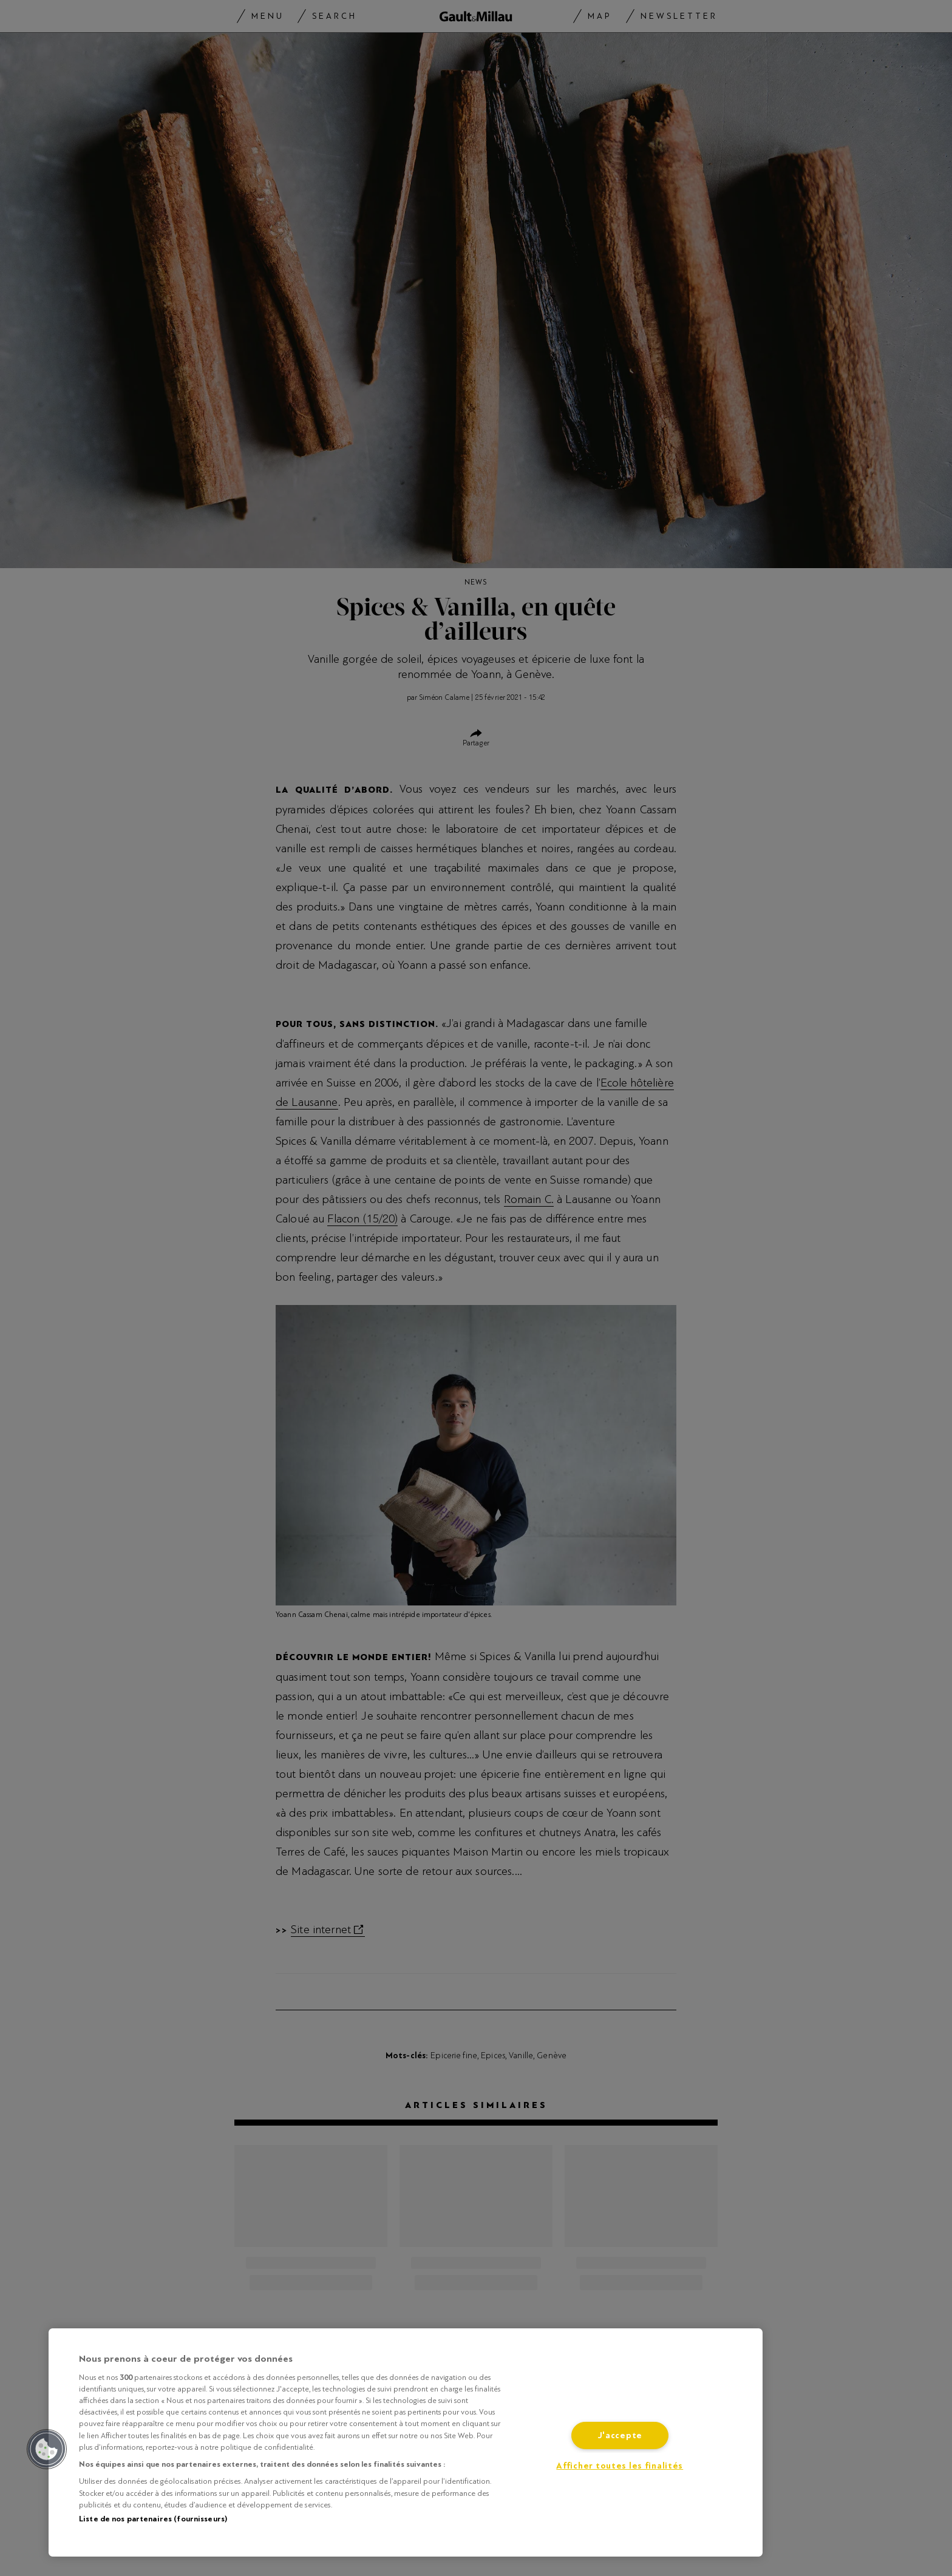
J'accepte (619, 2435)
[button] (46, 2449)
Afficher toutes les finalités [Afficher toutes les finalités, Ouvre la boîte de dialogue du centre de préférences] (619, 2466)
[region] (406, 2442)
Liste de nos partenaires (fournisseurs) (153, 2519)
